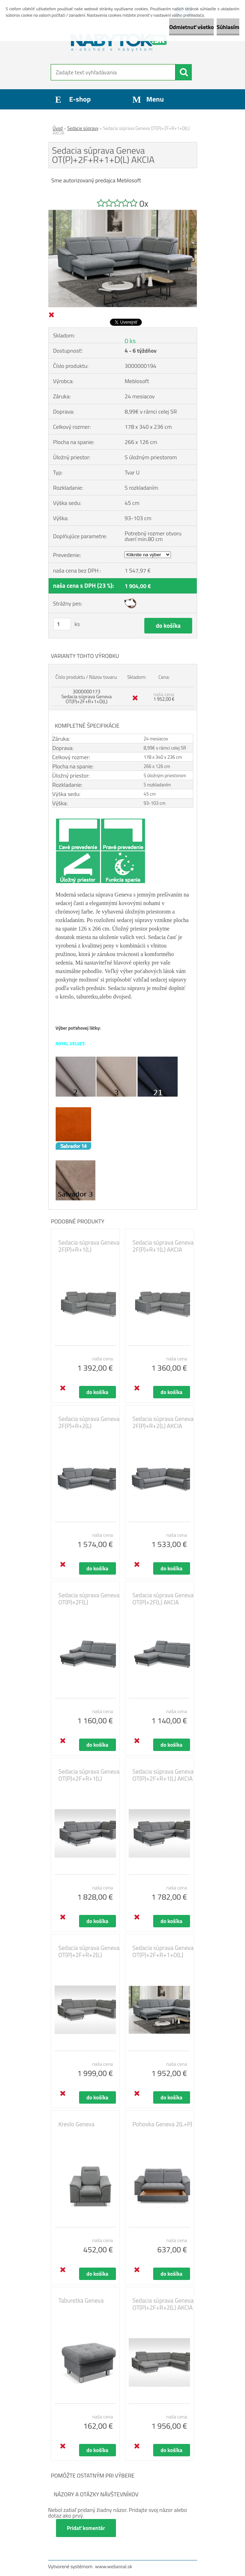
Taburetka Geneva (81, 2300)
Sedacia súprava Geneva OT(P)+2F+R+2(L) (89, 1951)
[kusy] (62, 624)
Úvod (58, 128)
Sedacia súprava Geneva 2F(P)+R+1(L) (89, 1246)
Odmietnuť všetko (191, 27)
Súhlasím (228, 27)
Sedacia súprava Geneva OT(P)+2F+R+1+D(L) (163, 1951)
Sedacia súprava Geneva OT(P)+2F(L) (89, 1599)
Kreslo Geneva (77, 2124)
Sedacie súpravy (83, 128)
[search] (184, 72)
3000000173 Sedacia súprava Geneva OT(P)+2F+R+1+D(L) (86, 696)
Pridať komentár (86, 2528)
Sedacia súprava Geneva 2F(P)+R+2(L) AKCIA (163, 1422)
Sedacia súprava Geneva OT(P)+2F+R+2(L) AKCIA (163, 2304)
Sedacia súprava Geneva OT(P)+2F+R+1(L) (89, 1775)
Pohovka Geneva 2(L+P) (163, 2124)
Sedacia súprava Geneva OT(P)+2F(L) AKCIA (163, 1599)
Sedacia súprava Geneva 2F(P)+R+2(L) (89, 1422)
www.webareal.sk (113, 2566)
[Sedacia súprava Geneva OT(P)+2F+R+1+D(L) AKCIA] (123, 213)
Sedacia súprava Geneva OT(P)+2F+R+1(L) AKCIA (163, 1775)
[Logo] (118, 41)
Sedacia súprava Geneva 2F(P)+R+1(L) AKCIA (163, 1246)
